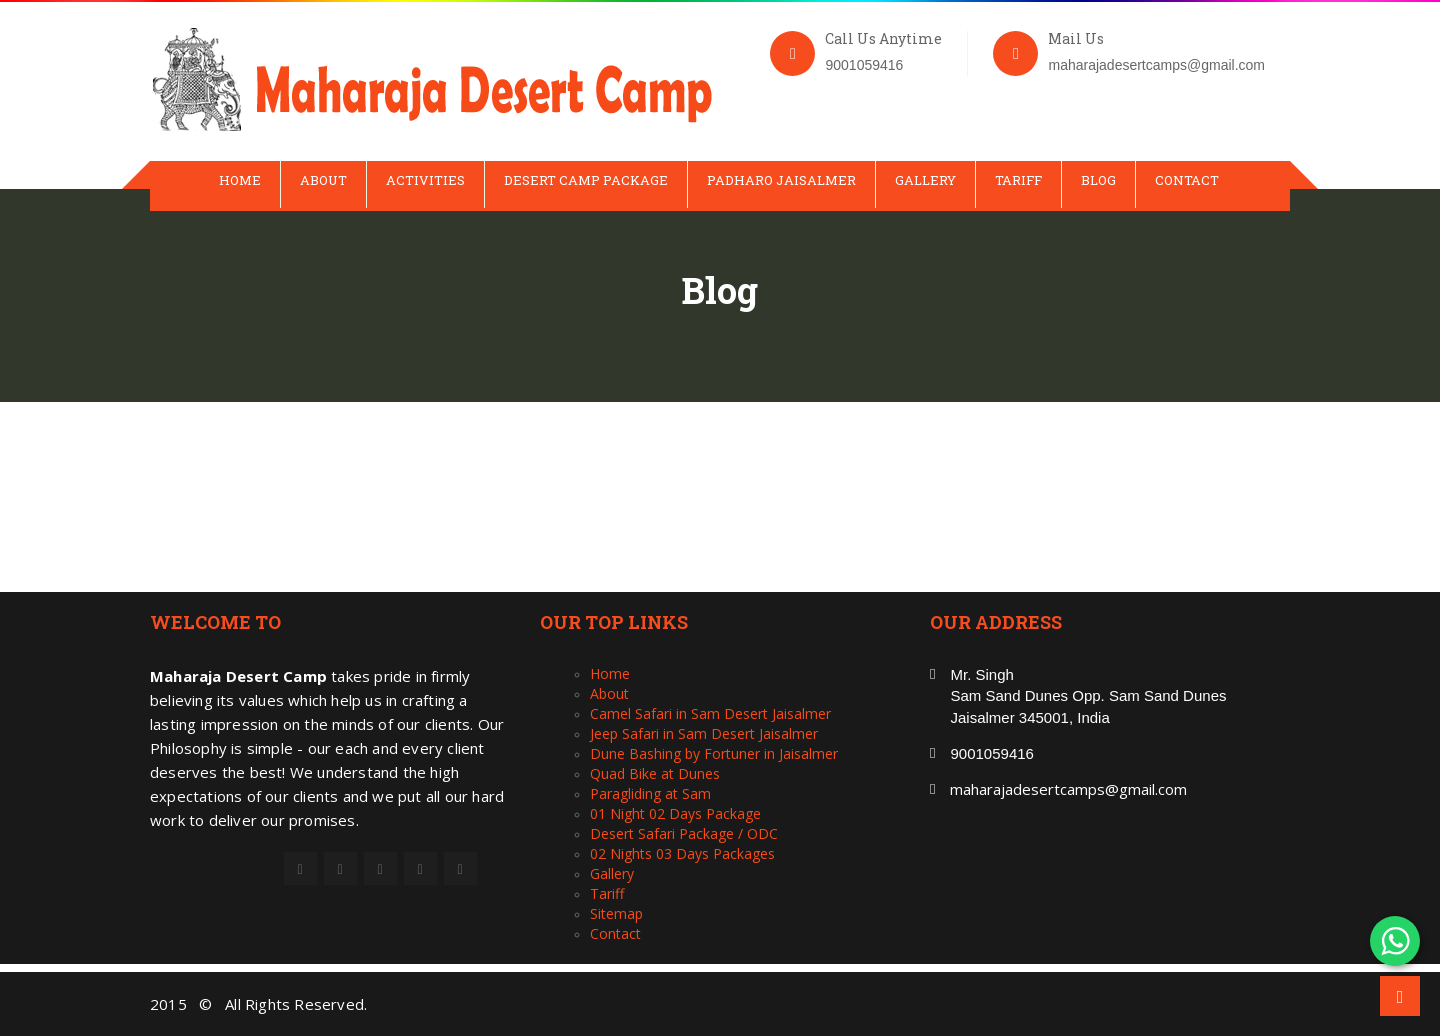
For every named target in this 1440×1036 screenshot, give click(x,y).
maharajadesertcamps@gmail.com (1068, 789)
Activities (425, 180)
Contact (1187, 180)
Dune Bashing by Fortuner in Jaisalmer (714, 753)
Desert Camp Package (586, 180)
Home (240, 180)
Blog (1098, 180)
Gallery (925, 180)
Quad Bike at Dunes (655, 773)
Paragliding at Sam (650, 793)
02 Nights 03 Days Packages (682, 853)
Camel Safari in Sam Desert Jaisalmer (710, 713)
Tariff (1018, 180)
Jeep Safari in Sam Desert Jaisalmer (704, 733)
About (323, 180)
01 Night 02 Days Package (675, 813)
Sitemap (616, 913)
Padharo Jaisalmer (781, 180)
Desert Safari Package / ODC (684, 833)
